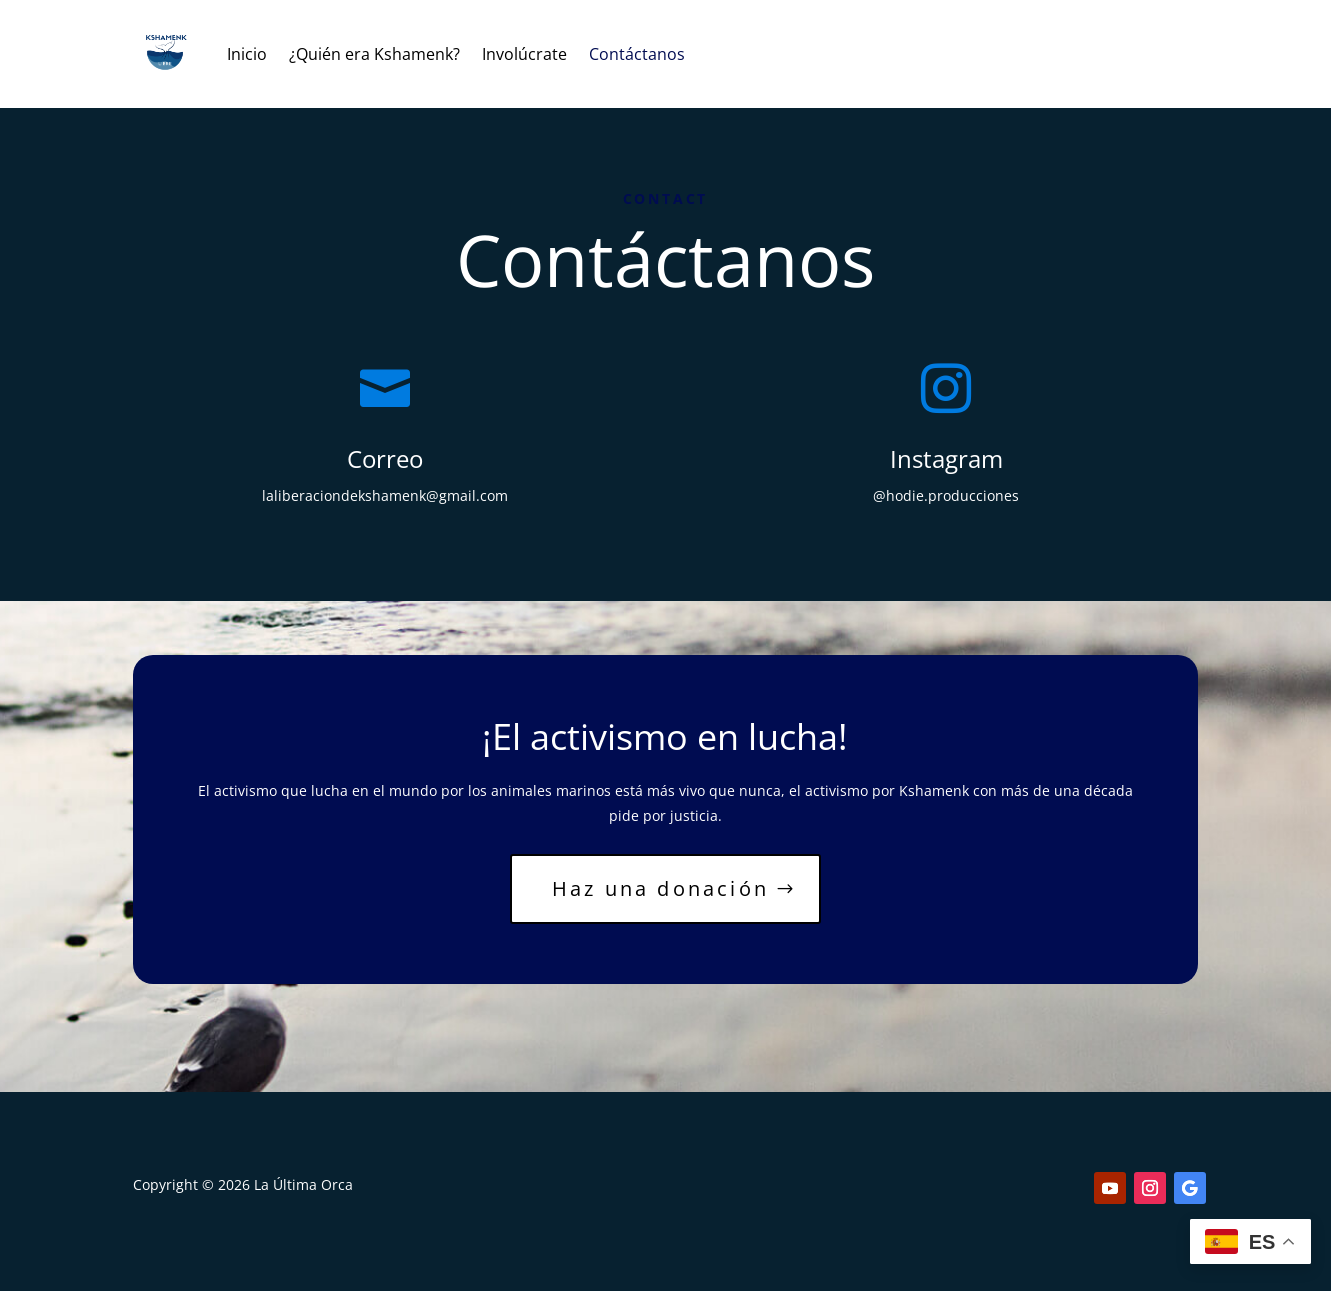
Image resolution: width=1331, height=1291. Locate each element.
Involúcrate (524, 54)
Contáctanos (637, 54)
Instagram (946, 458)
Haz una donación (660, 888)
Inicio (247, 54)
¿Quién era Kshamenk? (374, 54)
